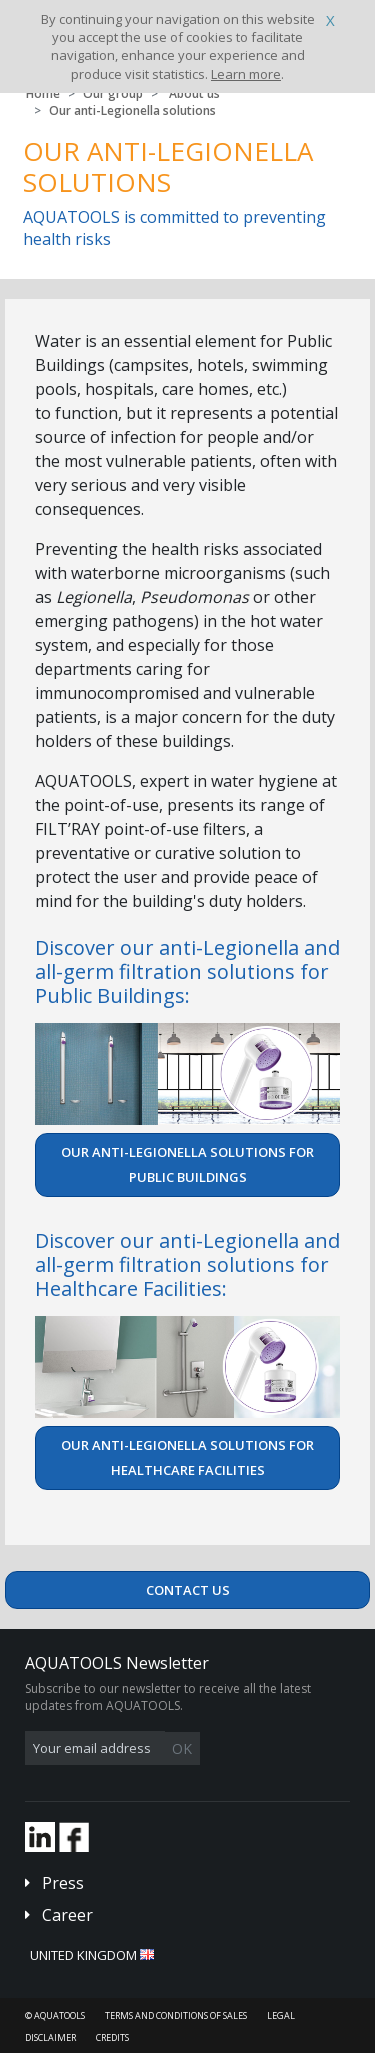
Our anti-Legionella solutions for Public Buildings (187, 1164)
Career (67, 1915)
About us (194, 93)
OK (182, 1748)
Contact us (188, 1590)
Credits (112, 2037)
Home (43, 93)
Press (63, 1883)
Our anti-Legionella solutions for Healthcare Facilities (187, 1457)
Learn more (246, 74)
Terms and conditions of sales (176, 2015)
